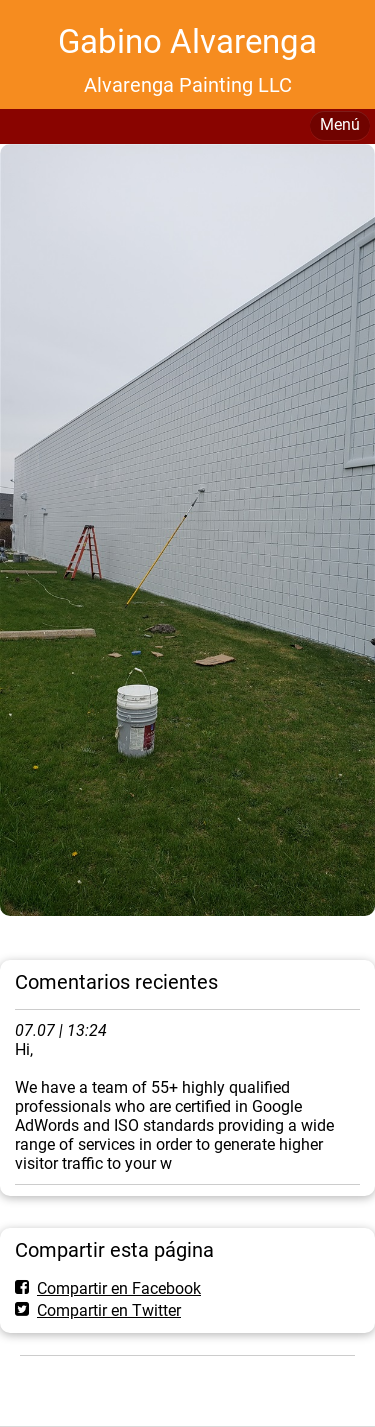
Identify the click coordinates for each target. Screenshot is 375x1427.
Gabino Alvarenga (187, 41)
